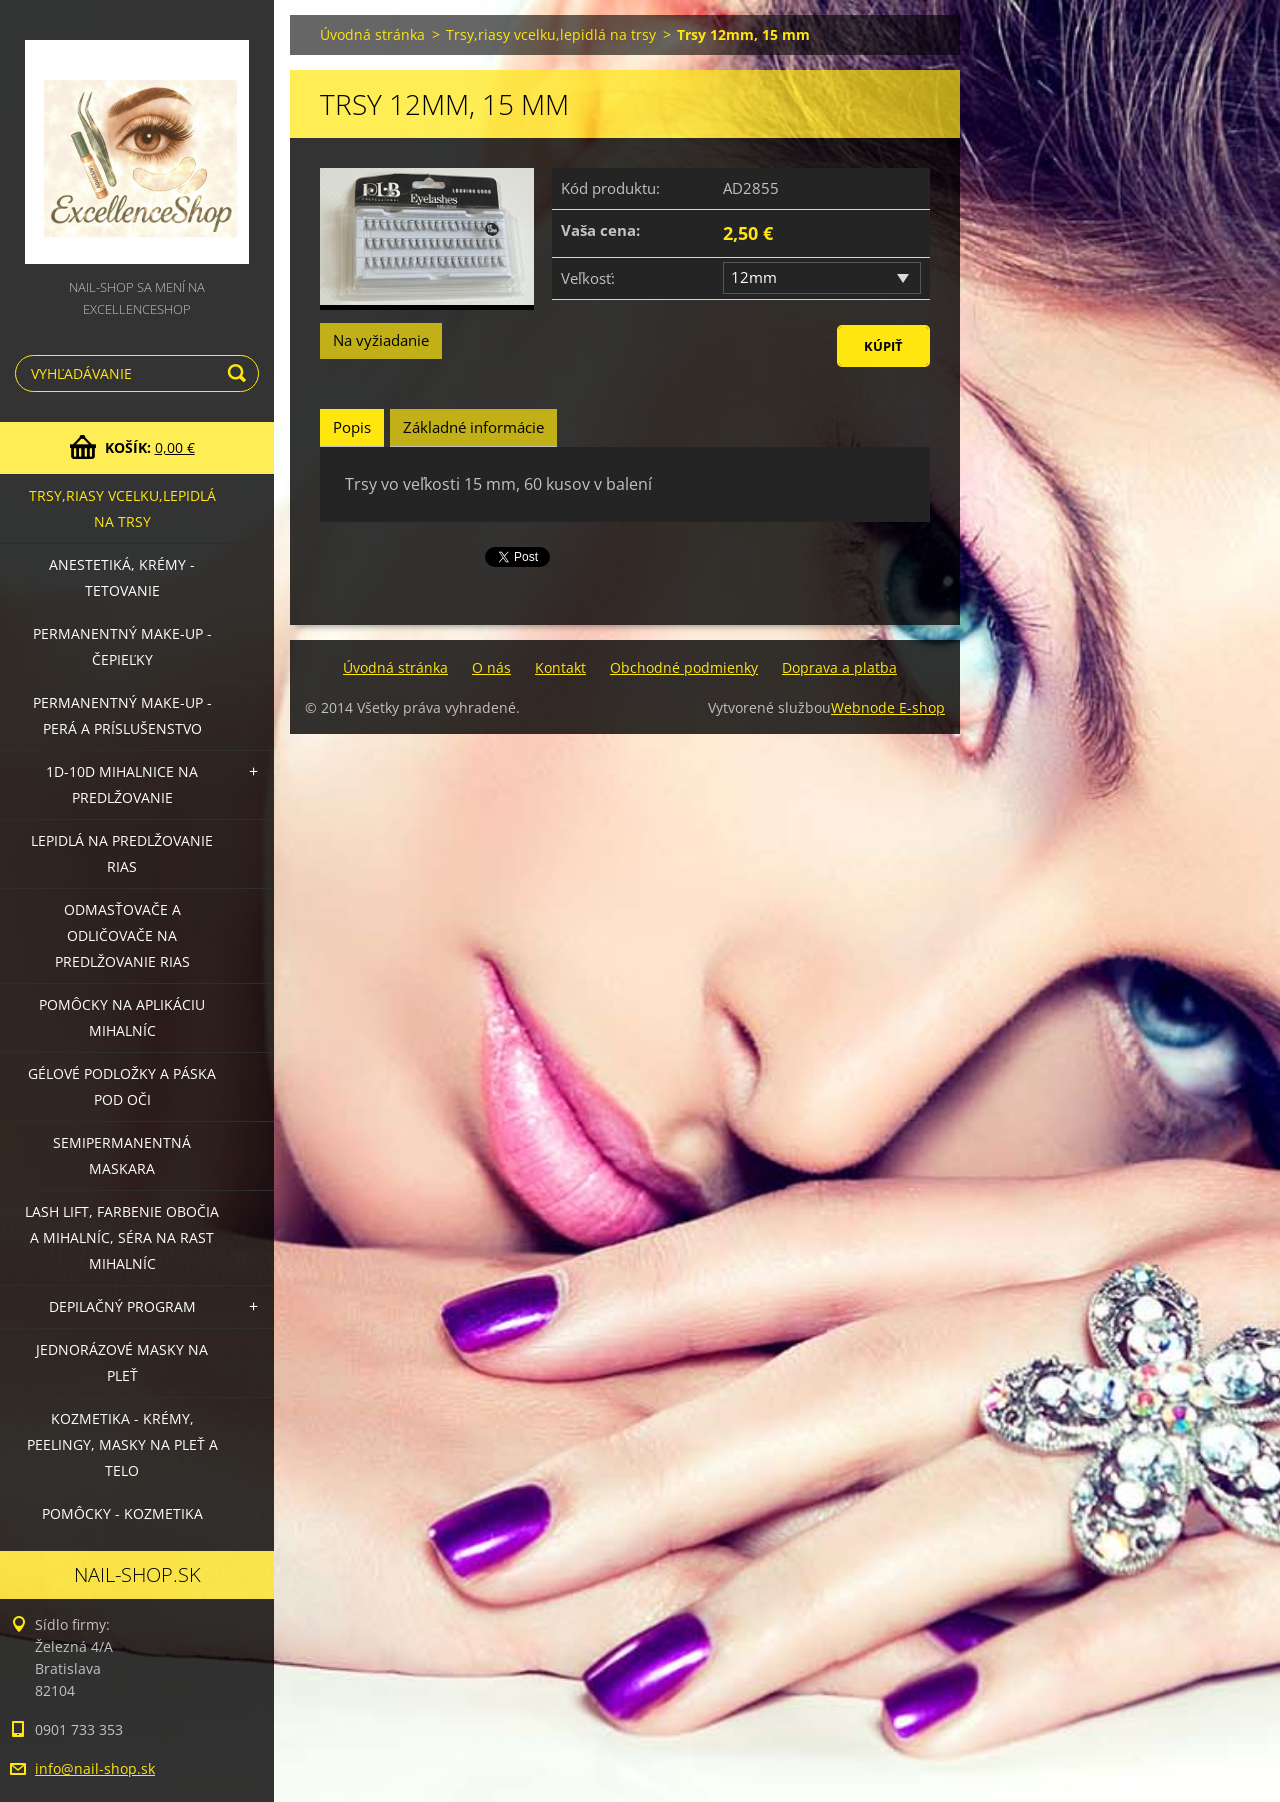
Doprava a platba (839, 667)
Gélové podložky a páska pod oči (122, 1086)
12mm (754, 277)
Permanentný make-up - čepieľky (122, 646)
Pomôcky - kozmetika (122, 1513)
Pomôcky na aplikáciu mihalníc (122, 1017)
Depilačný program (122, 1306)
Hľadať (240, 373)
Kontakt (560, 667)
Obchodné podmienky (684, 667)
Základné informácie (473, 427)
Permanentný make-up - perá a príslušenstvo (122, 715)
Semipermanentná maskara (122, 1155)
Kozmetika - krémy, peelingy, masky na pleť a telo (122, 1444)
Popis (352, 427)
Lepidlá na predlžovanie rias (122, 853)
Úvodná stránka (372, 34)
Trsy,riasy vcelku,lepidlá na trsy (122, 508)
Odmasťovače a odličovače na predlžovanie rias (122, 935)
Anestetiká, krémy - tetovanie (122, 577)
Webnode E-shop (888, 707)
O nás (491, 667)
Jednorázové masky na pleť (122, 1362)
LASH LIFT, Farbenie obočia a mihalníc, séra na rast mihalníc (122, 1237)
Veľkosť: (588, 278)
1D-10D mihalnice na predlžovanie (122, 784)
